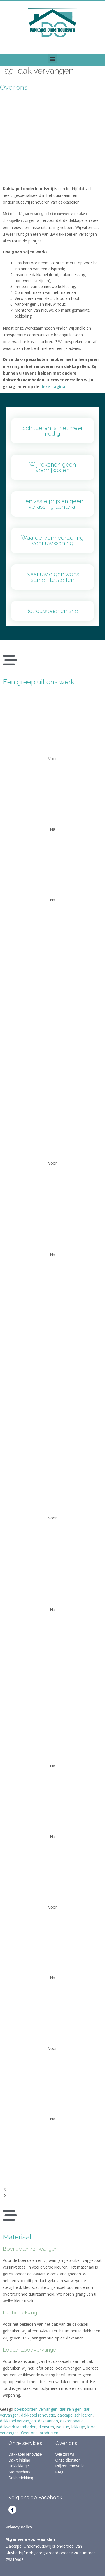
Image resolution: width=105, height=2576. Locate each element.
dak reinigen (70, 2409)
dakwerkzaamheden (18, 2426)
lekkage (78, 2426)
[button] (52, 58)
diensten (46, 2426)
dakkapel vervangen (18, 2421)
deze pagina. (53, 386)
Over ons (13, 87)
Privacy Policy (19, 2527)
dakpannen (48, 2421)
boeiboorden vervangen (35, 2409)
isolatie (62, 2426)
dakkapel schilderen (75, 2415)
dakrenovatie (72, 2421)
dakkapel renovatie (38, 2415)
